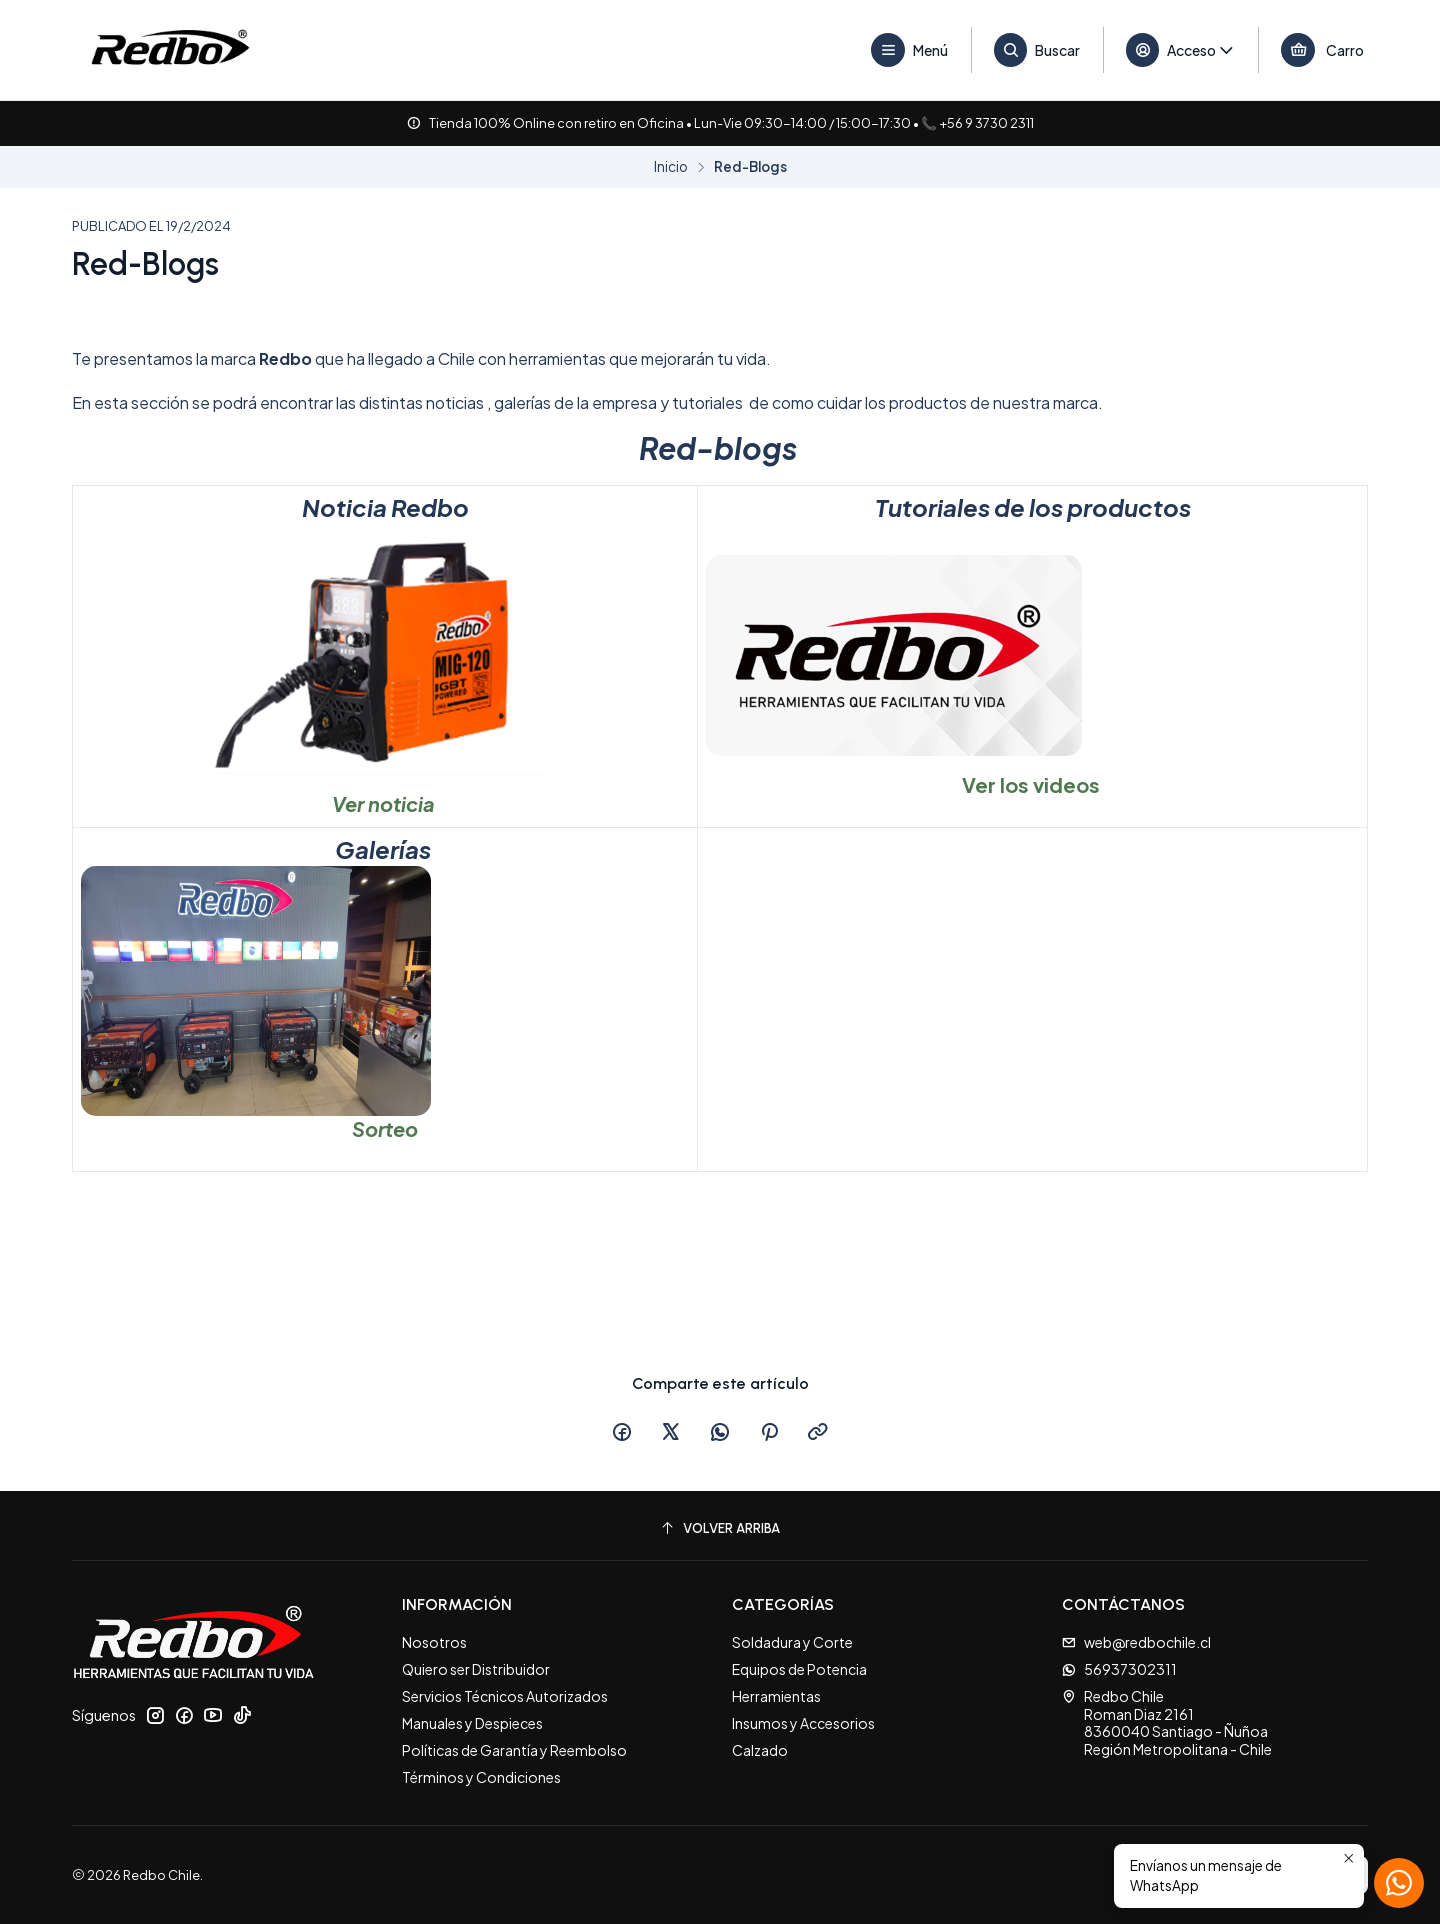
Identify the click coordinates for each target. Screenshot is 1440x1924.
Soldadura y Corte (792, 1642)
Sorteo (385, 1128)
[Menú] (910, 50)
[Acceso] (1181, 50)
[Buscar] (1037, 50)
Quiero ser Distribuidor (476, 1669)
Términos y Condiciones (481, 1777)
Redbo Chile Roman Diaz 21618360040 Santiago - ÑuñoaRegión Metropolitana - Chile (1167, 1722)
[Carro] (1322, 50)
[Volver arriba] (720, 1528)
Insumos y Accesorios (803, 1723)
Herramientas (776, 1696)
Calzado (760, 1750)
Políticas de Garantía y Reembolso (514, 1750)
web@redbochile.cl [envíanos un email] (1136, 1642)
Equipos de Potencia (799, 1669)
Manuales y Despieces (472, 1723)
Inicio (671, 167)
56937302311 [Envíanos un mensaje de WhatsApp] (1119, 1669)
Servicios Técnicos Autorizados (505, 1696)
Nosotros (434, 1642)
